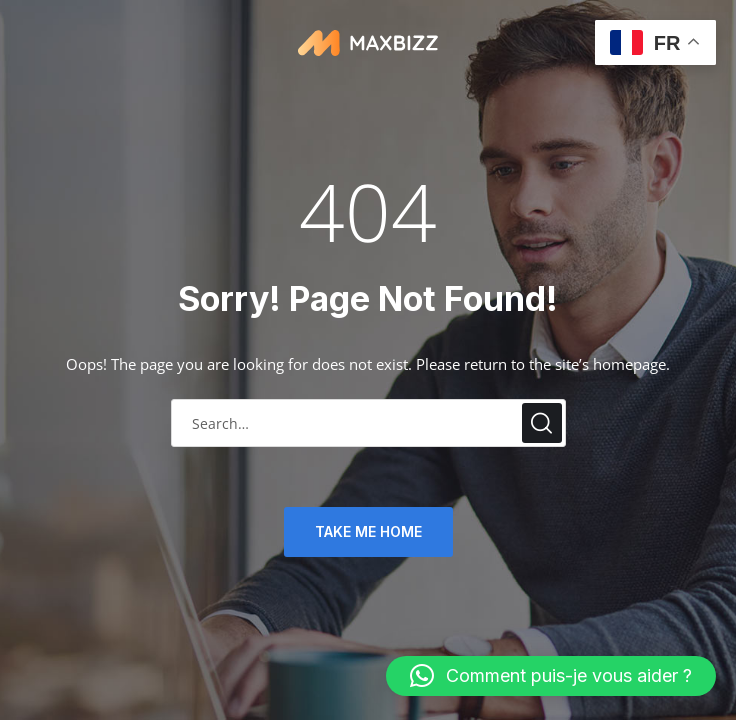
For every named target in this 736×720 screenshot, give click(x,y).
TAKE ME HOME (368, 531)
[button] (551, 676)
